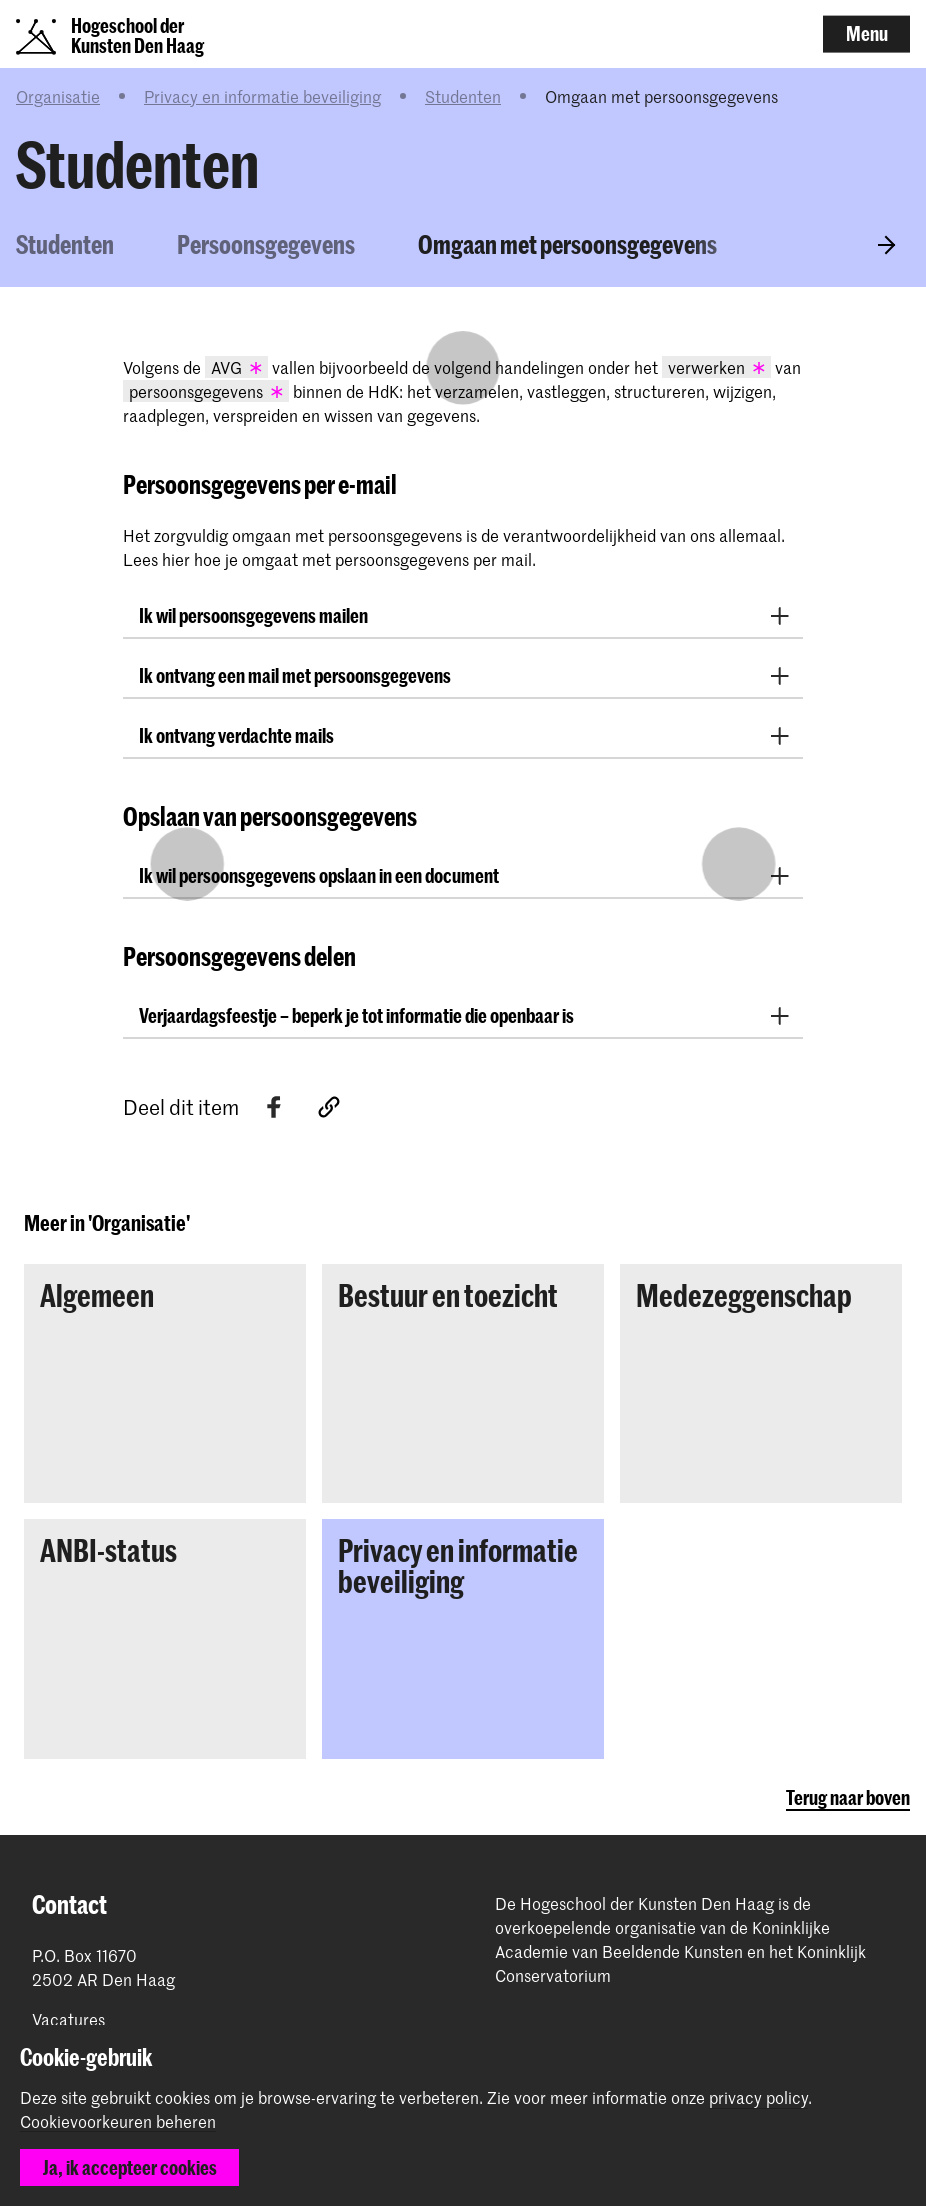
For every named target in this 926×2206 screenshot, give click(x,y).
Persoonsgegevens (266, 244)
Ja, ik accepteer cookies (130, 2167)
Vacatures (68, 2019)
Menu (867, 33)
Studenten (463, 96)
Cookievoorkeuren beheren (118, 2122)
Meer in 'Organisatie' (107, 1222)
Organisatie (58, 96)
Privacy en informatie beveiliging (262, 96)
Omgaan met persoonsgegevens (567, 244)
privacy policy (758, 2097)
